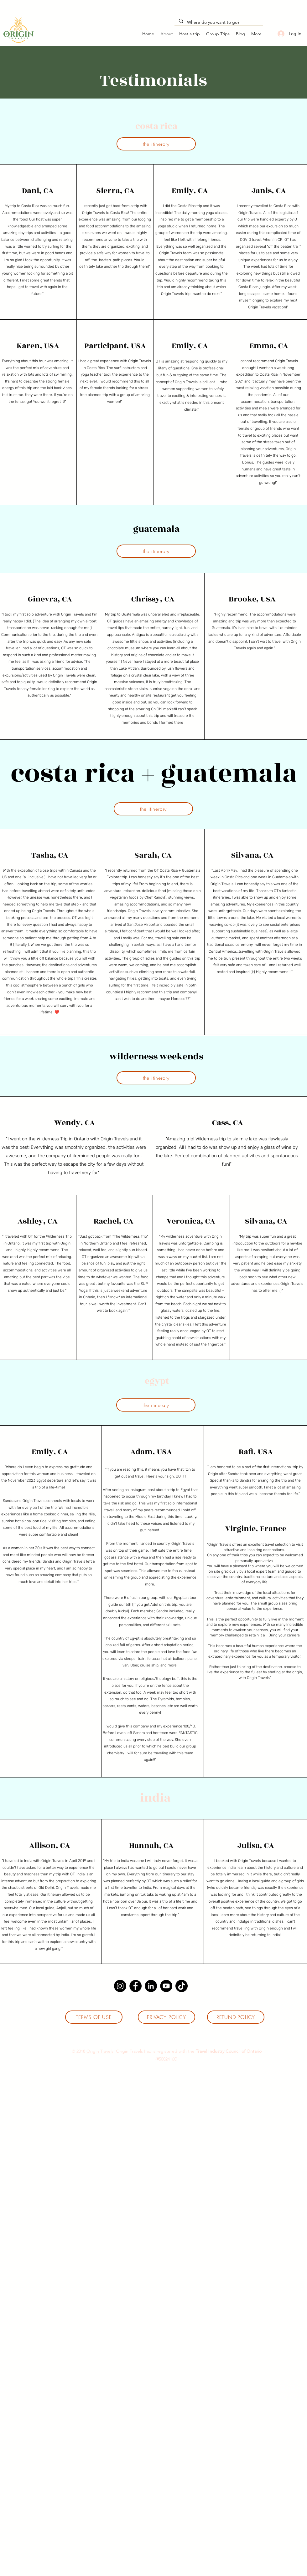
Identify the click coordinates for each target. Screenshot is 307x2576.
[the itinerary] (156, 143)
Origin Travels (99, 2051)
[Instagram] (120, 1986)
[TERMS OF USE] (93, 2017)
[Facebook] (135, 1986)
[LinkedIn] (151, 1986)
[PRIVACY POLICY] (166, 2017)
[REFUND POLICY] (235, 2017)
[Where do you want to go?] (218, 22)
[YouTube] (166, 1986)
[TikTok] (181, 1986)
